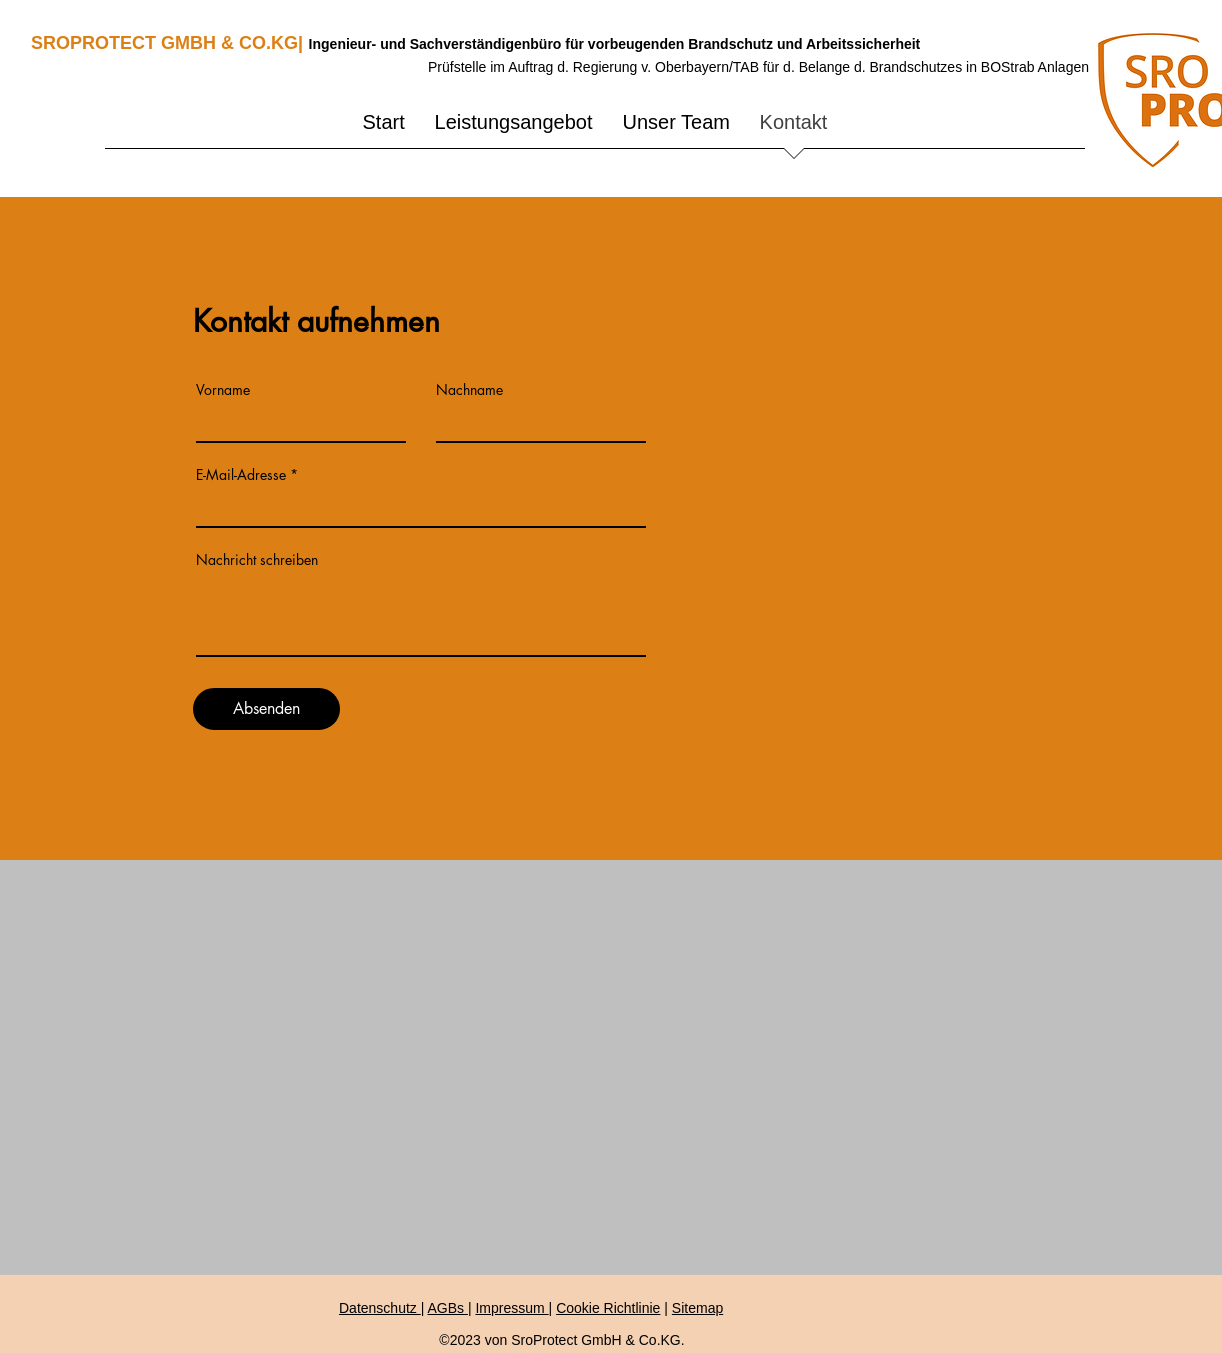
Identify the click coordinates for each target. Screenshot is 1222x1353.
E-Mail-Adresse (241, 475)
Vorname (223, 390)
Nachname (469, 390)
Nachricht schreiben (257, 560)
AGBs (447, 1308)
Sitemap (697, 1308)
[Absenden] (266, 709)
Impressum (511, 1308)
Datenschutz (380, 1308)
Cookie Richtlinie (608, 1308)
